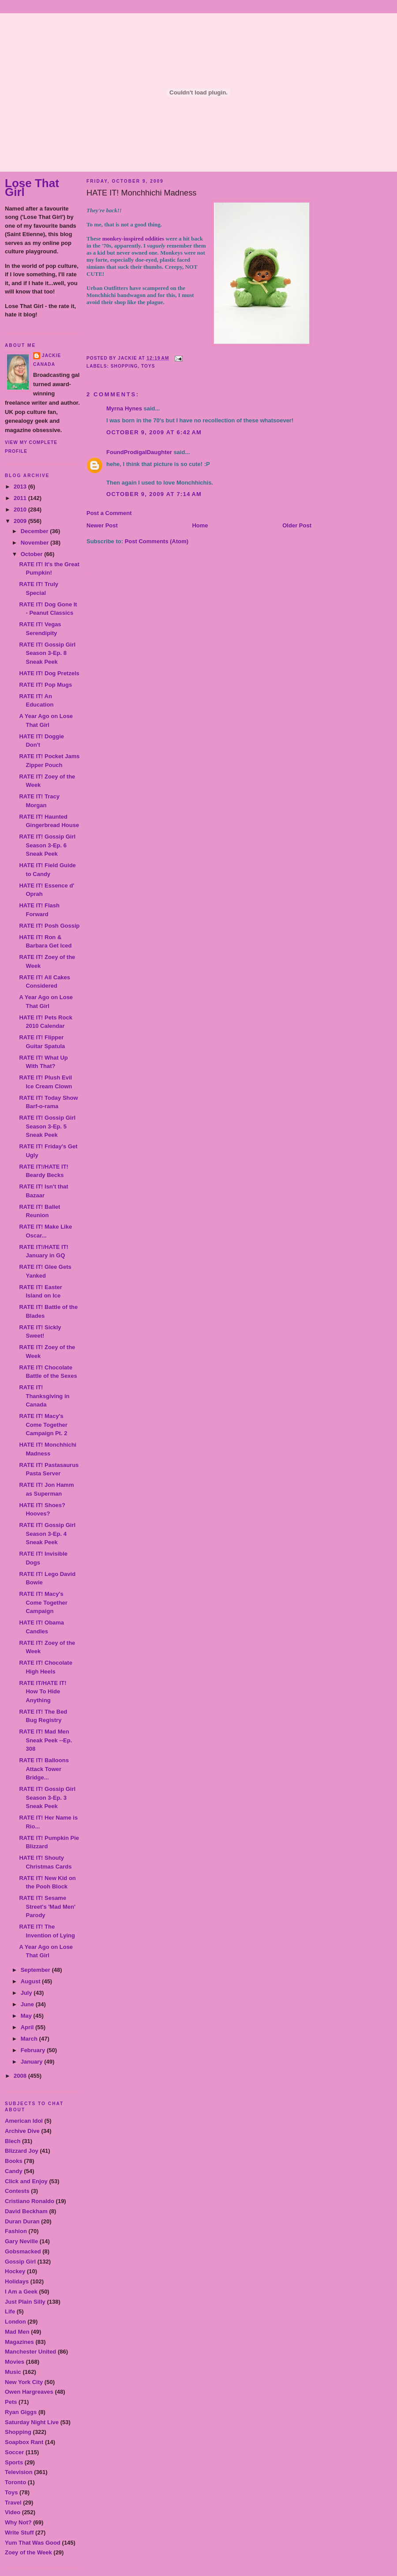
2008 (21, 2075)
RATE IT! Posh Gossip (49, 925)
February (34, 2050)
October (32, 554)
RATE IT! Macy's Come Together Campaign (43, 1602)
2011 (21, 498)
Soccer (14, 2452)
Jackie (51, 355)
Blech (12, 2141)
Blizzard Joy (21, 2150)
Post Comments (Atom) (156, 541)
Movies (14, 2361)
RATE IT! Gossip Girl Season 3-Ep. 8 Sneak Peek (47, 653)
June (28, 2004)
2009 (21, 521)
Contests (17, 2191)
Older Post (296, 525)
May (27, 2015)
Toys (11, 2492)
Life (10, 2311)
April (28, 2027)
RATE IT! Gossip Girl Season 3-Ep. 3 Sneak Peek (47, 1797)
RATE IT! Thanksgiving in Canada (44, 1396)
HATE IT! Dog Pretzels (49, 673)
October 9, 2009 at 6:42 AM (154, 432)
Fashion (16, 2231)
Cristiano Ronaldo (29, 2201)
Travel (13, 2502)
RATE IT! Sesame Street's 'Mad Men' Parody (47, 1906)
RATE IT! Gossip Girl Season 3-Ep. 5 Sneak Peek (47, 1126)
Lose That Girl (32, 188)
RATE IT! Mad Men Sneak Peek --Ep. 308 (45, 1740)
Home (200, 525)
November (35, 542)
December (35, 531)
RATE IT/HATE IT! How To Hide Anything (42, 1692)
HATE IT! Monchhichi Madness (141, 192)
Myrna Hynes (124, 408)
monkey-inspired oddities (133, 238)
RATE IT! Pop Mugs (45, 684)
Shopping (18, 2432)
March (30, 2038)
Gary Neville (21, 2241)
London (15, 2321)
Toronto (15, 2482)
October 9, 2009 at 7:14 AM (154, 494)
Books (13, 2161)
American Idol (24, 2120)
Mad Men (17, 2331)
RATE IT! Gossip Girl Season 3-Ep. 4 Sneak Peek (47, 1534)
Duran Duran (22, 2221)
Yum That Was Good (32, 2542)
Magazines (19, 2342)
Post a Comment (109, 513)
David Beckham (26, 2211)
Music (13, 2372)
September (36, 1970)
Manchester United (30, 2351)
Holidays (17, 2281)
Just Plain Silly (25, 2301)
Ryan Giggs (21, 2412)
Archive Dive (22, 2131)
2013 (21, 486)
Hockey (15, 2271)
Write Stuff (19, 2532)
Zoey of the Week (28, 2552)
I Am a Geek (21, 2291)
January (32, 2061)
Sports (14, 2462)
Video (12, 2512)
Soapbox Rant (24, 2442)
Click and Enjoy (26, 2181)
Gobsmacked (23, 2251)
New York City (24, 2382)
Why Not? (18, 2522)
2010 (21, 509)
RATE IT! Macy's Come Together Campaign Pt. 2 (43, 1425)
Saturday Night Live (32, 2422)
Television (19, 2472)
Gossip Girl (20, 2261)
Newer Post (102, 525)
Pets (11, 2402)
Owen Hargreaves (29, 2391)
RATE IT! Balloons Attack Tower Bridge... (43, 1769)
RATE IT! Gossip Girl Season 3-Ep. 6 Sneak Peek (47, 845)
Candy (13, 2171)
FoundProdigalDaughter (139, 452)
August (31, 1981)
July (27, 1992)
